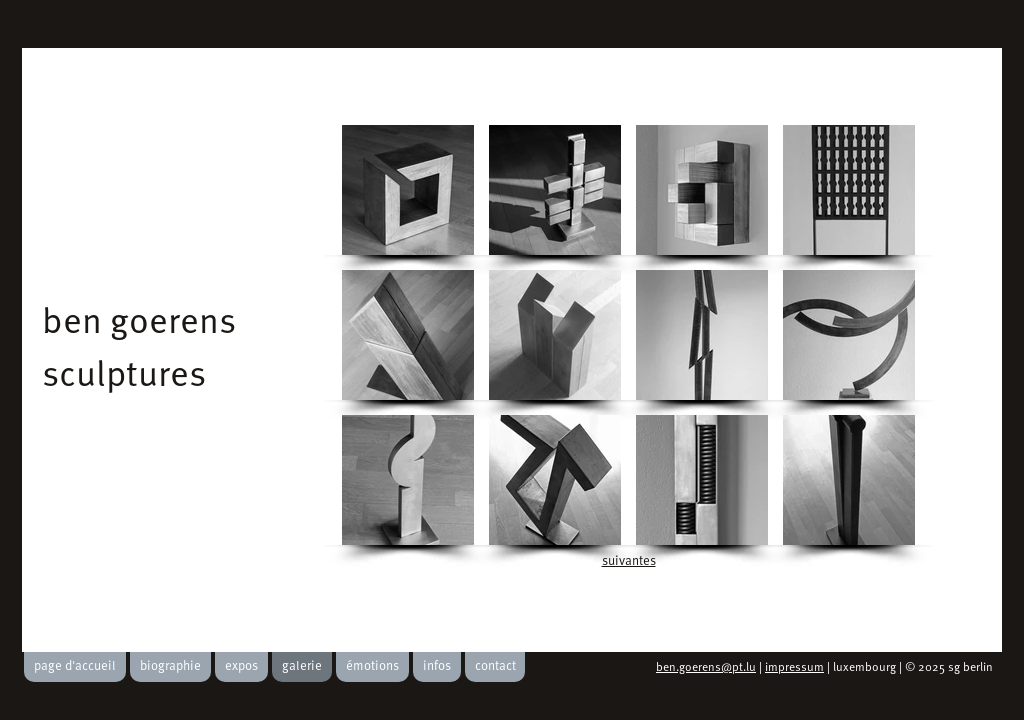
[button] (408, 190)
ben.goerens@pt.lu (706, 668)
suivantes (629, 561)
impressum (794, 668)
